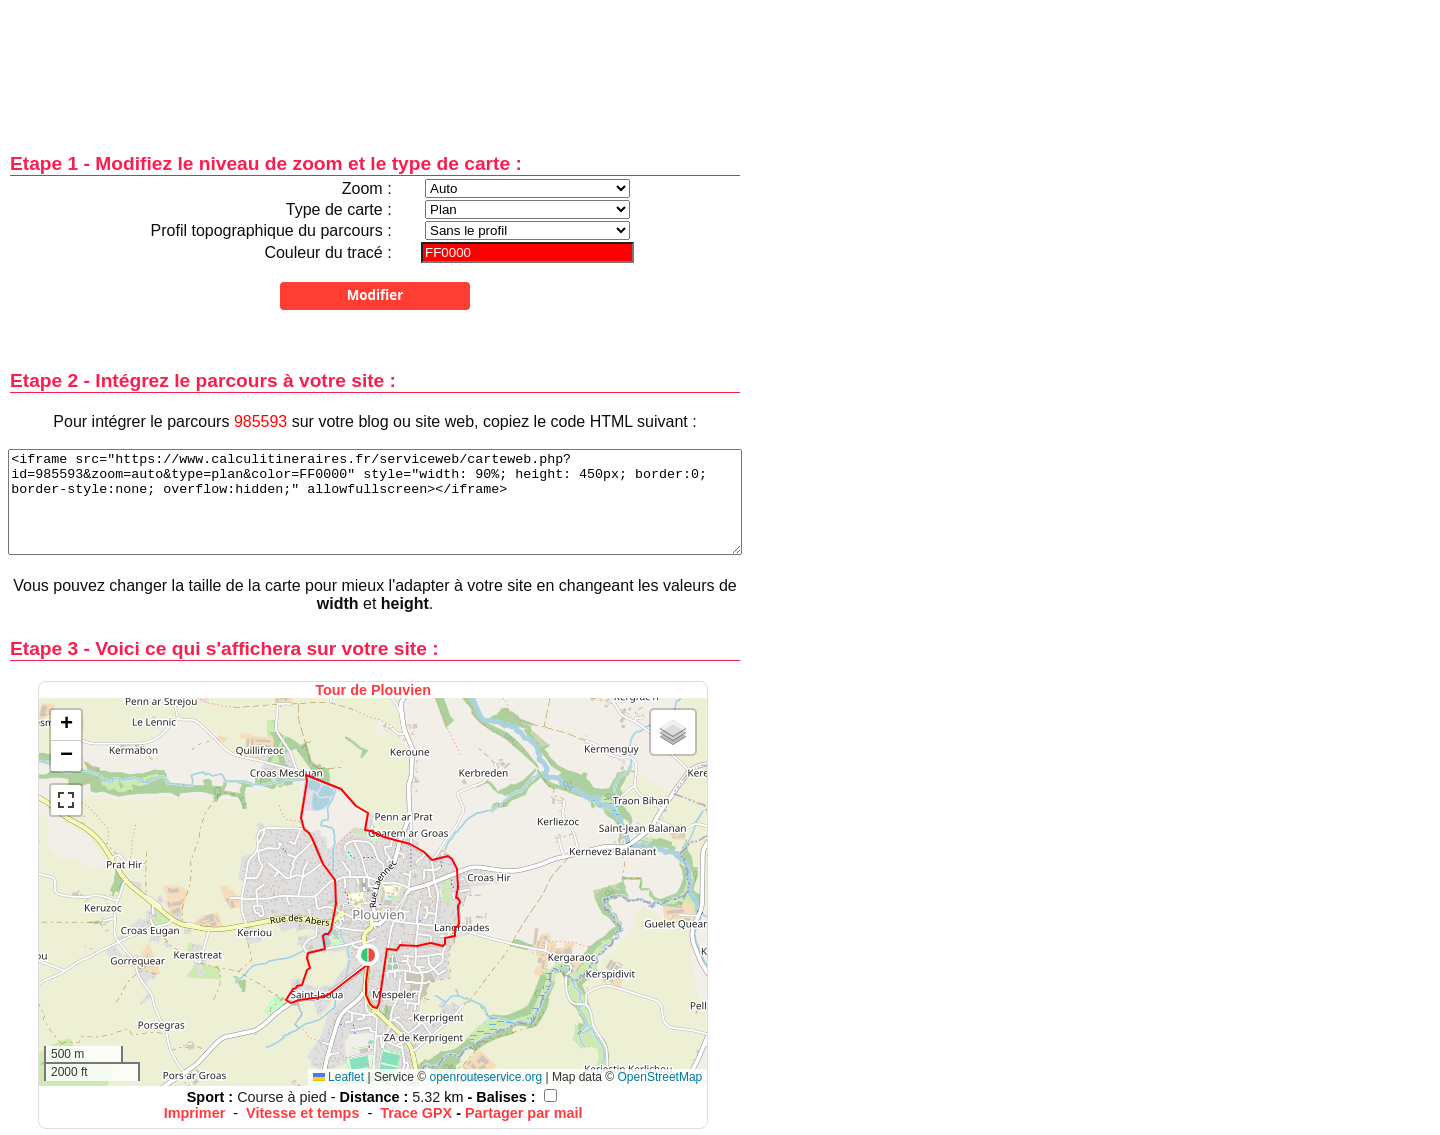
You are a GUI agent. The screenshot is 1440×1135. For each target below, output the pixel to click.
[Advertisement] (375, 62)
